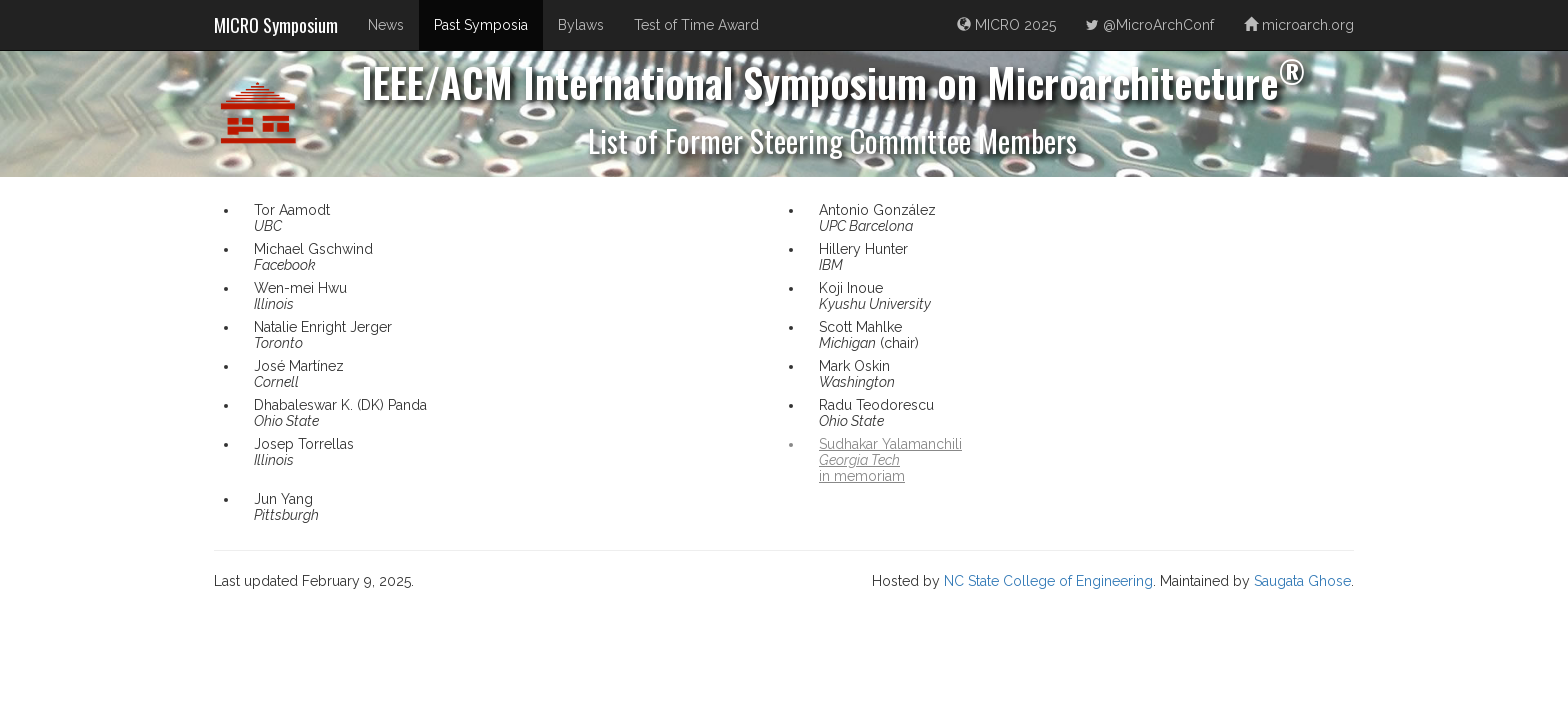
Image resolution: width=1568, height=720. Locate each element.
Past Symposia (481, 25)
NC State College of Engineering (1048, 581)
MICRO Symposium (276, 25)
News (386, 25)
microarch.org (1299, 25)
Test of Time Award (696, 25)
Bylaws (581, 25)
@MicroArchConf (1150, 25)
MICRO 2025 (1006, 25)
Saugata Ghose (1302, 581)
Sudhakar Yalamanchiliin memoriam (890, 460)
